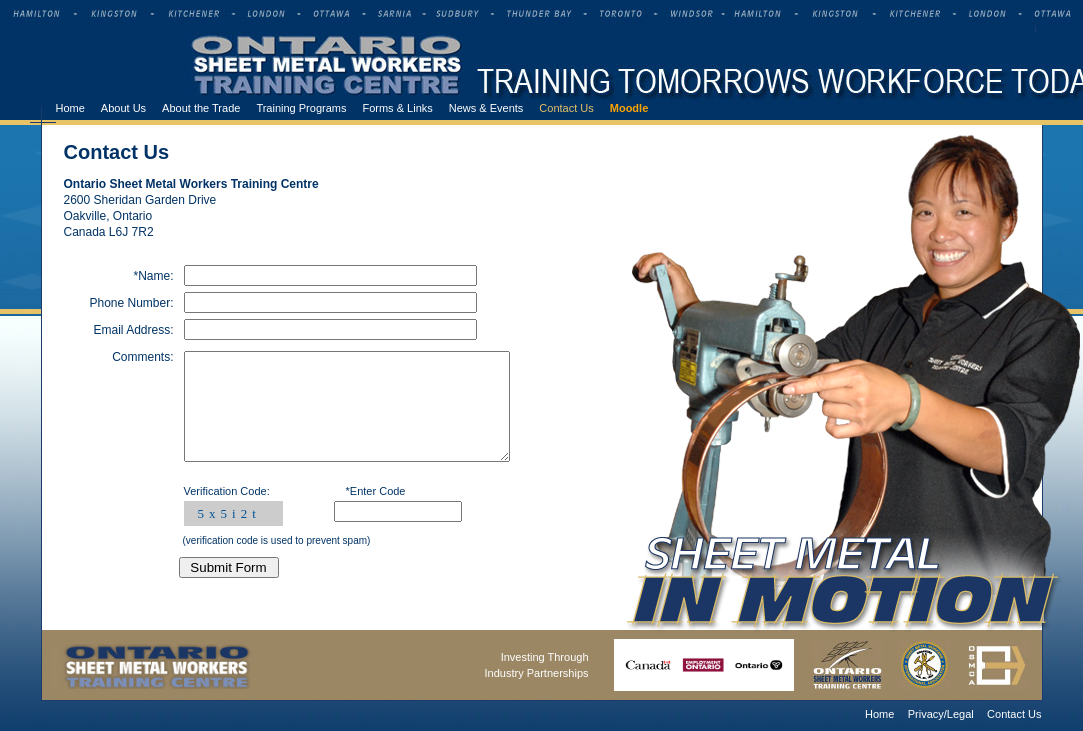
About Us (123, 108)
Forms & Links (397, 108)
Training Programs (301, 108)
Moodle (629, 108)
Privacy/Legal (941, 714)
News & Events (486, 108)
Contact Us (566, 108)
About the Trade (201, 108)
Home (70, 108)
